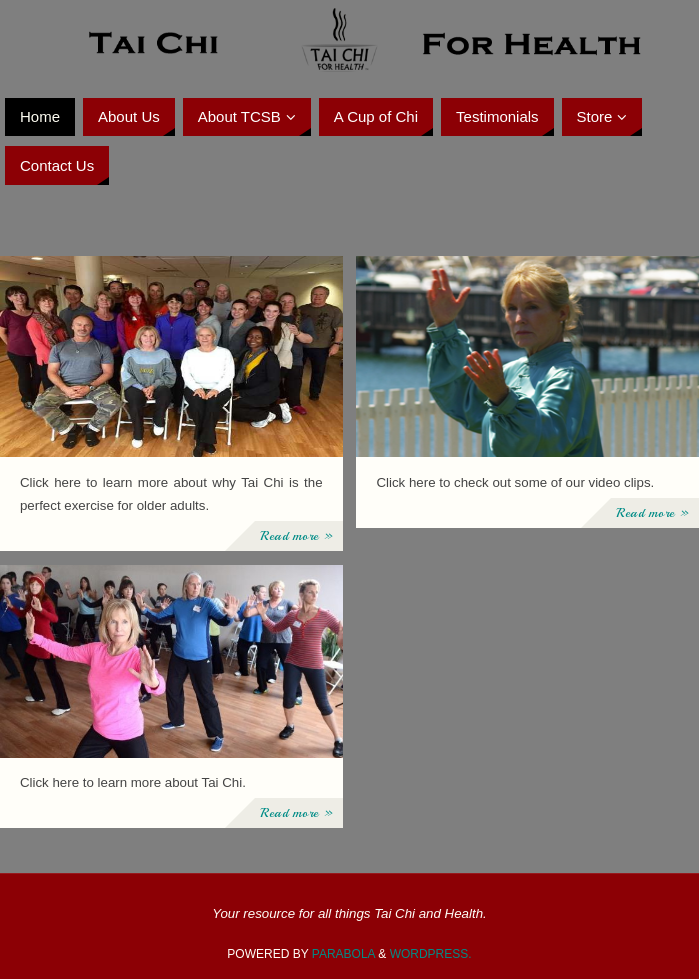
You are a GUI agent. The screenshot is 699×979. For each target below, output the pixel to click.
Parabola (343, 954)
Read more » (296, 535)
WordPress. (431, 954)
